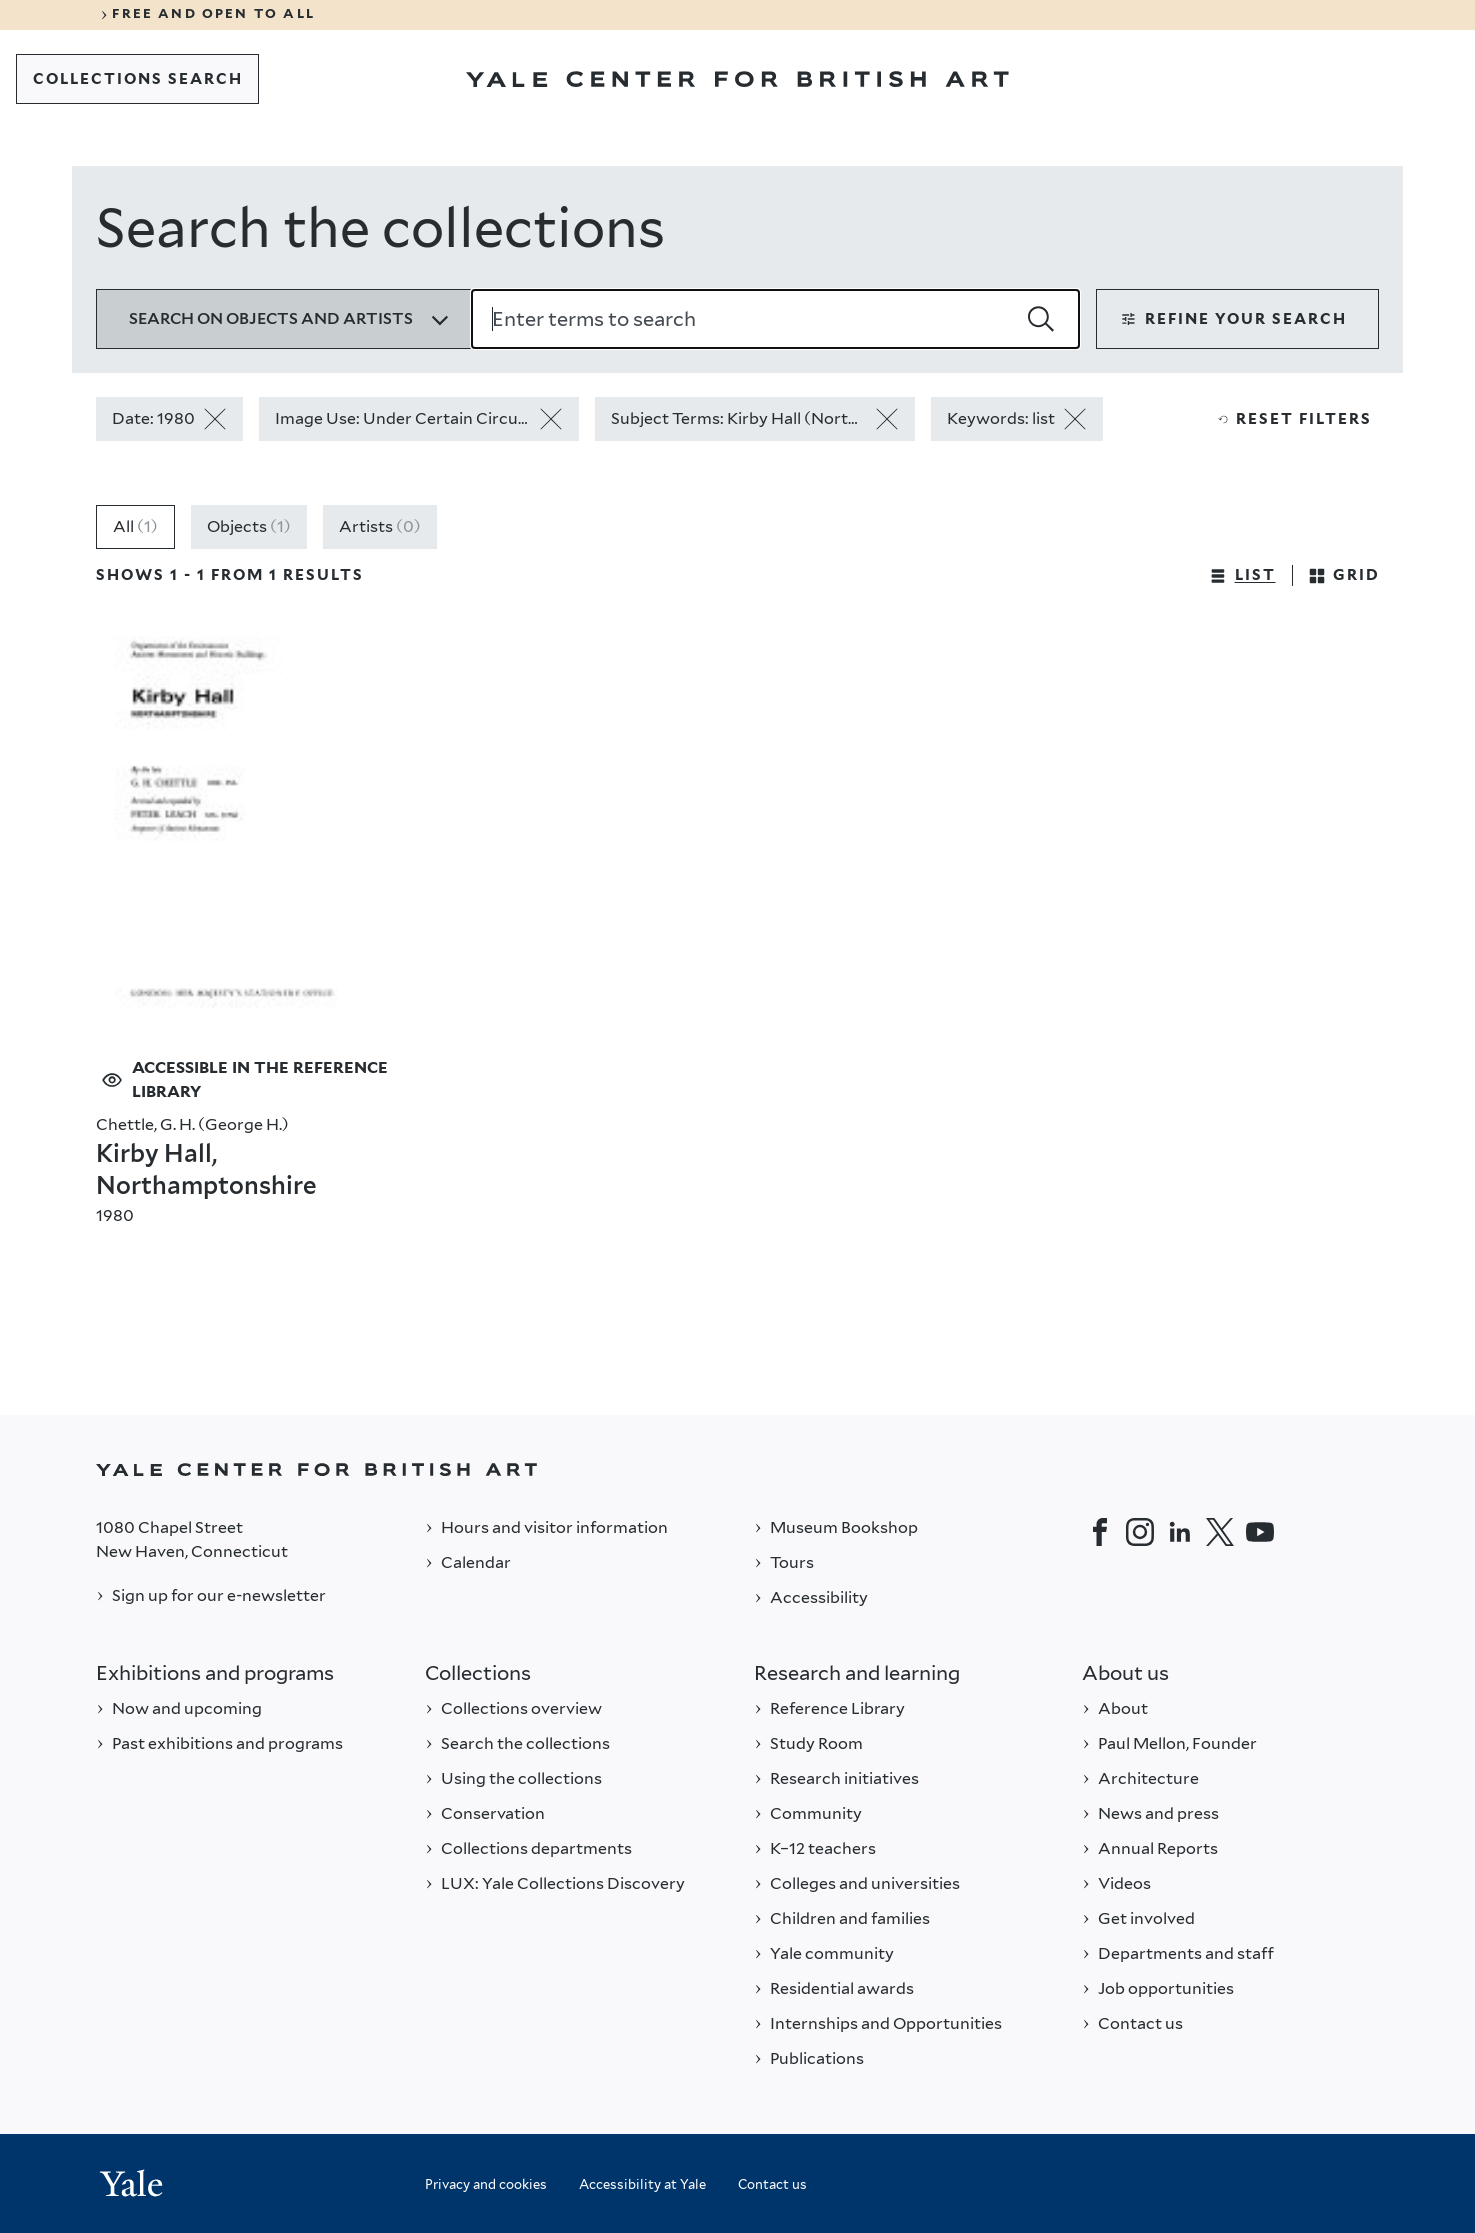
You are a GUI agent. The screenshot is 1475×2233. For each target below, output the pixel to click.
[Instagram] (1140, 1532)
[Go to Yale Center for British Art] (737, 79)
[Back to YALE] (737, 1469)
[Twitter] (1220, 1532)
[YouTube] (1260, 1532)
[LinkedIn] (1180, 1532)
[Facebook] (1100, 1532)
